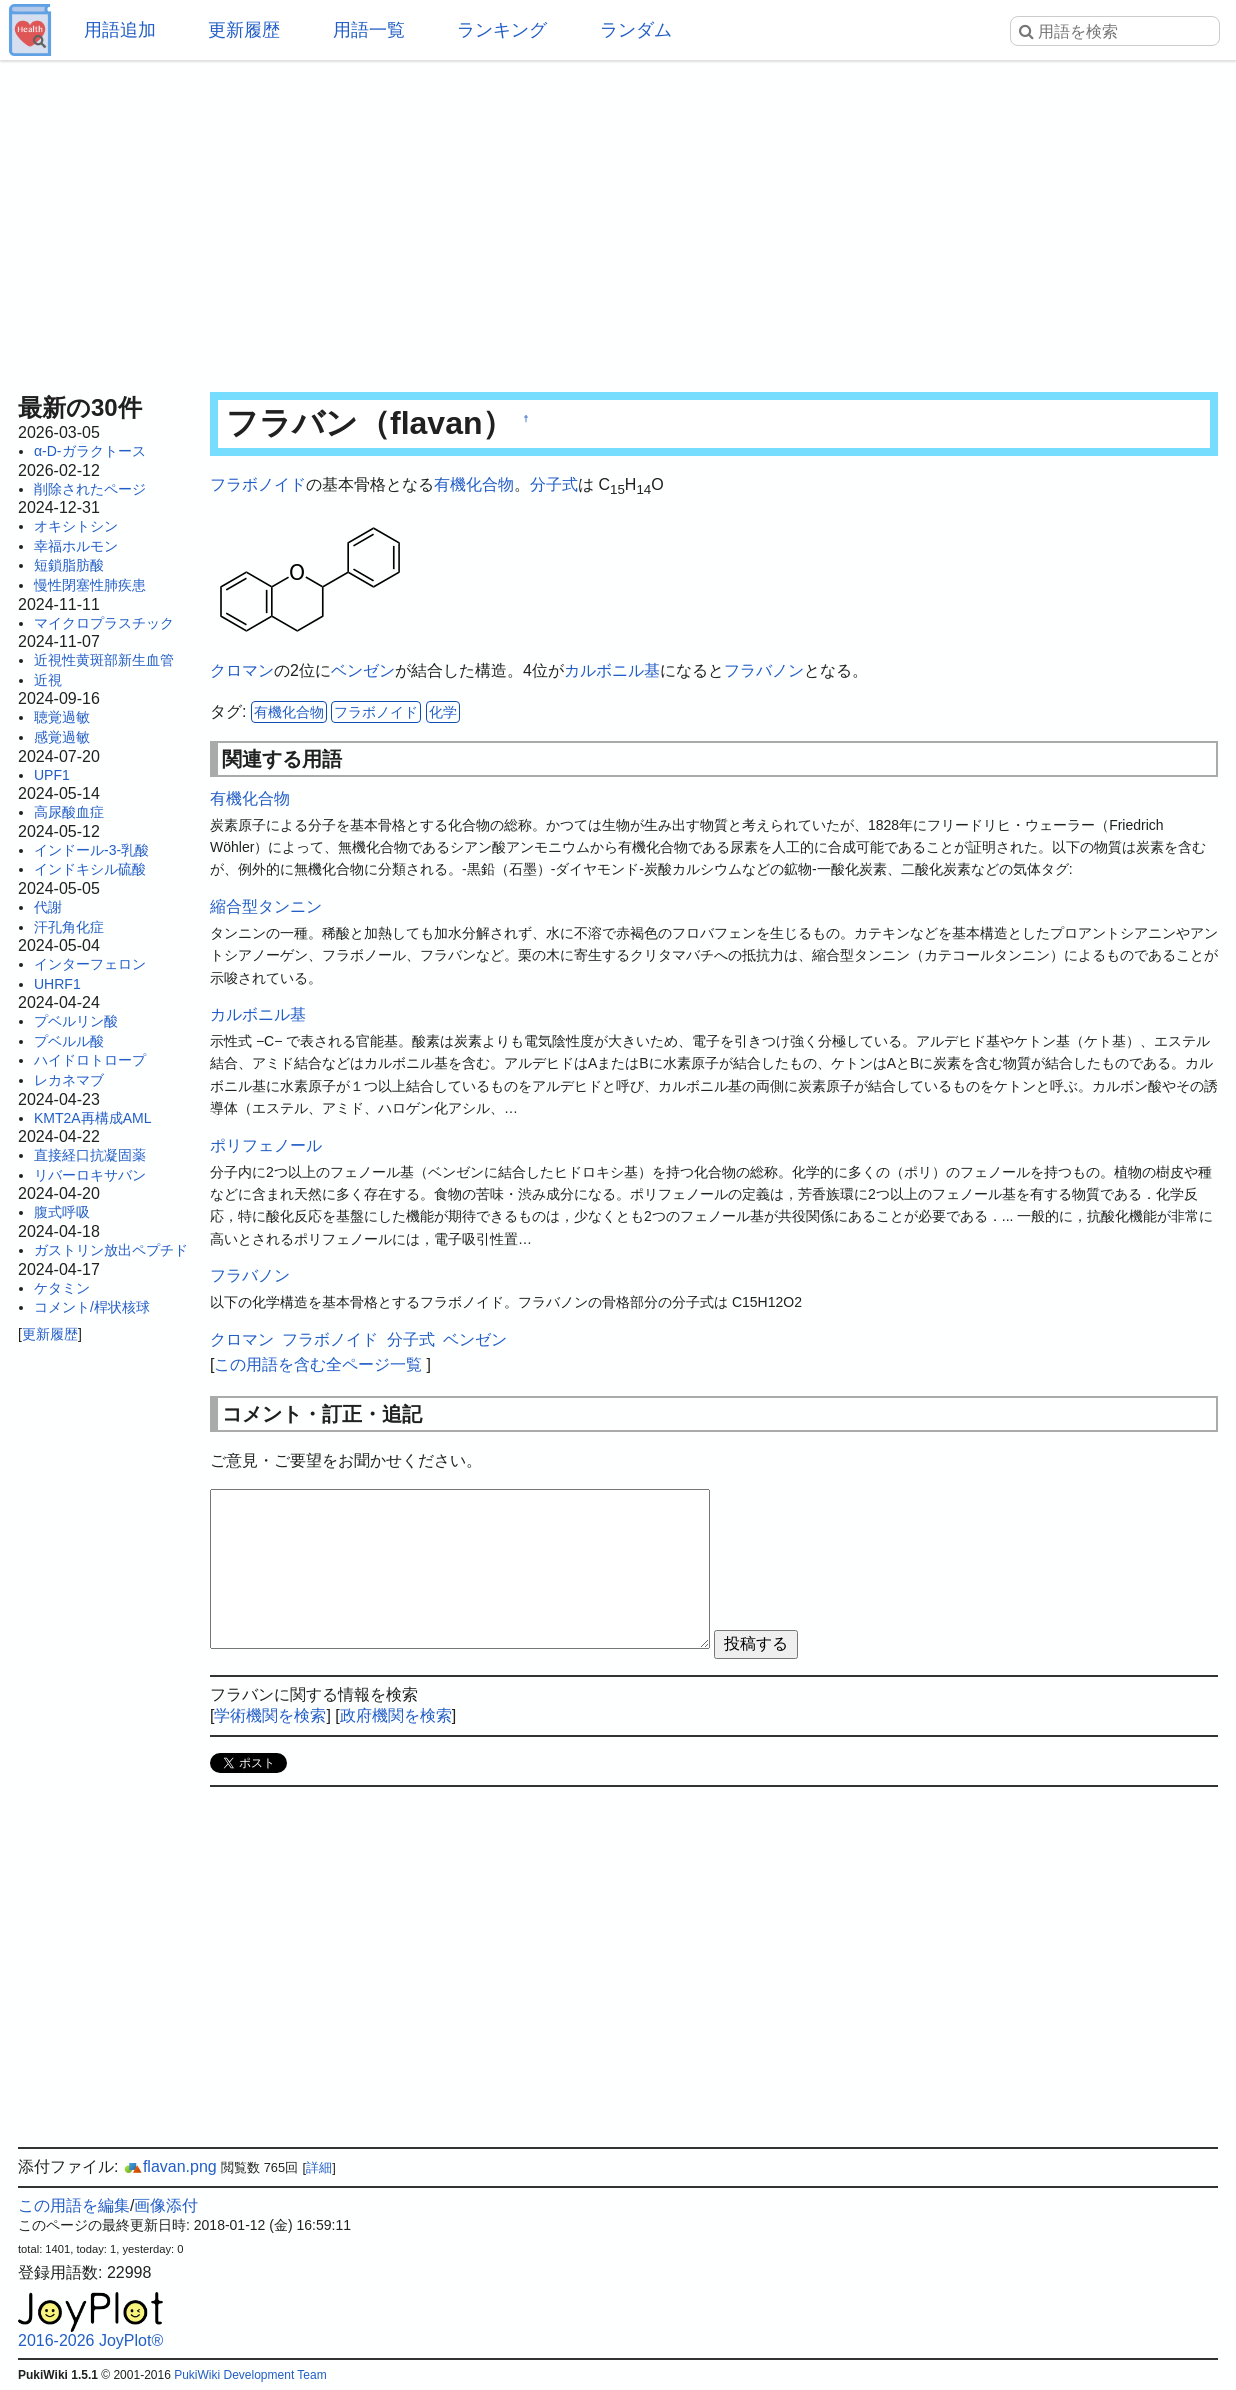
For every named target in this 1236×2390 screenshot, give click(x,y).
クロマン (242, 670)
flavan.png (170, 2166)
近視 (48, 680)
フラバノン (764, 670)
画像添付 (166, 2205)
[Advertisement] (618, 220)
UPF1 (52, 775)
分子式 (554, 484)
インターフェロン (90, 964)
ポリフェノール (266, 1145)
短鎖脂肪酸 (69, 565)
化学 (443, 712)
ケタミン (62, 1288)
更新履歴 (244, 30)
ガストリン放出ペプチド (111, 1250)
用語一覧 (369, 30)
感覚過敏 (62, 737)
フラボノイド (258, 484)
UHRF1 (57, 984)
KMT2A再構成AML (92, 1118)
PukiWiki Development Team (250, 2375)
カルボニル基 (612, 670)
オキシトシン (76, 526)
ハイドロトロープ (90, 1060)
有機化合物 (474, 484)
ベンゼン (363, 670)
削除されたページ (90, 489)
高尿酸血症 (69, 812)
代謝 (48, 907)
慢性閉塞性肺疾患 (90, 585)
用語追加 (120, 30)
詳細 (319, 2167)
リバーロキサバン (90, 1175)
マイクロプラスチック (104, 623)
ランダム (636, 30)
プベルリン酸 (76, 1021)
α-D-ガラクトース (90, 451)
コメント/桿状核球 (92, 1307)
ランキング (502, 30)
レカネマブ (69, 1080)
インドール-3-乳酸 (91, 850)
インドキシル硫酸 (90, 869)
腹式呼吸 (62, 1212)
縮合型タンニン (266, 906)
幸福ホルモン (76, 546)
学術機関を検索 (270, 1715)
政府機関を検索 (396, 1715)
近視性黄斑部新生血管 (104, 660)
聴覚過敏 (62, 717)
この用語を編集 (74, 2205)
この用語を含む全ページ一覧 (318, 1364)
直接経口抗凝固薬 (90, 1155)
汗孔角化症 (69, 927)
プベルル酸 (69, 1041)
